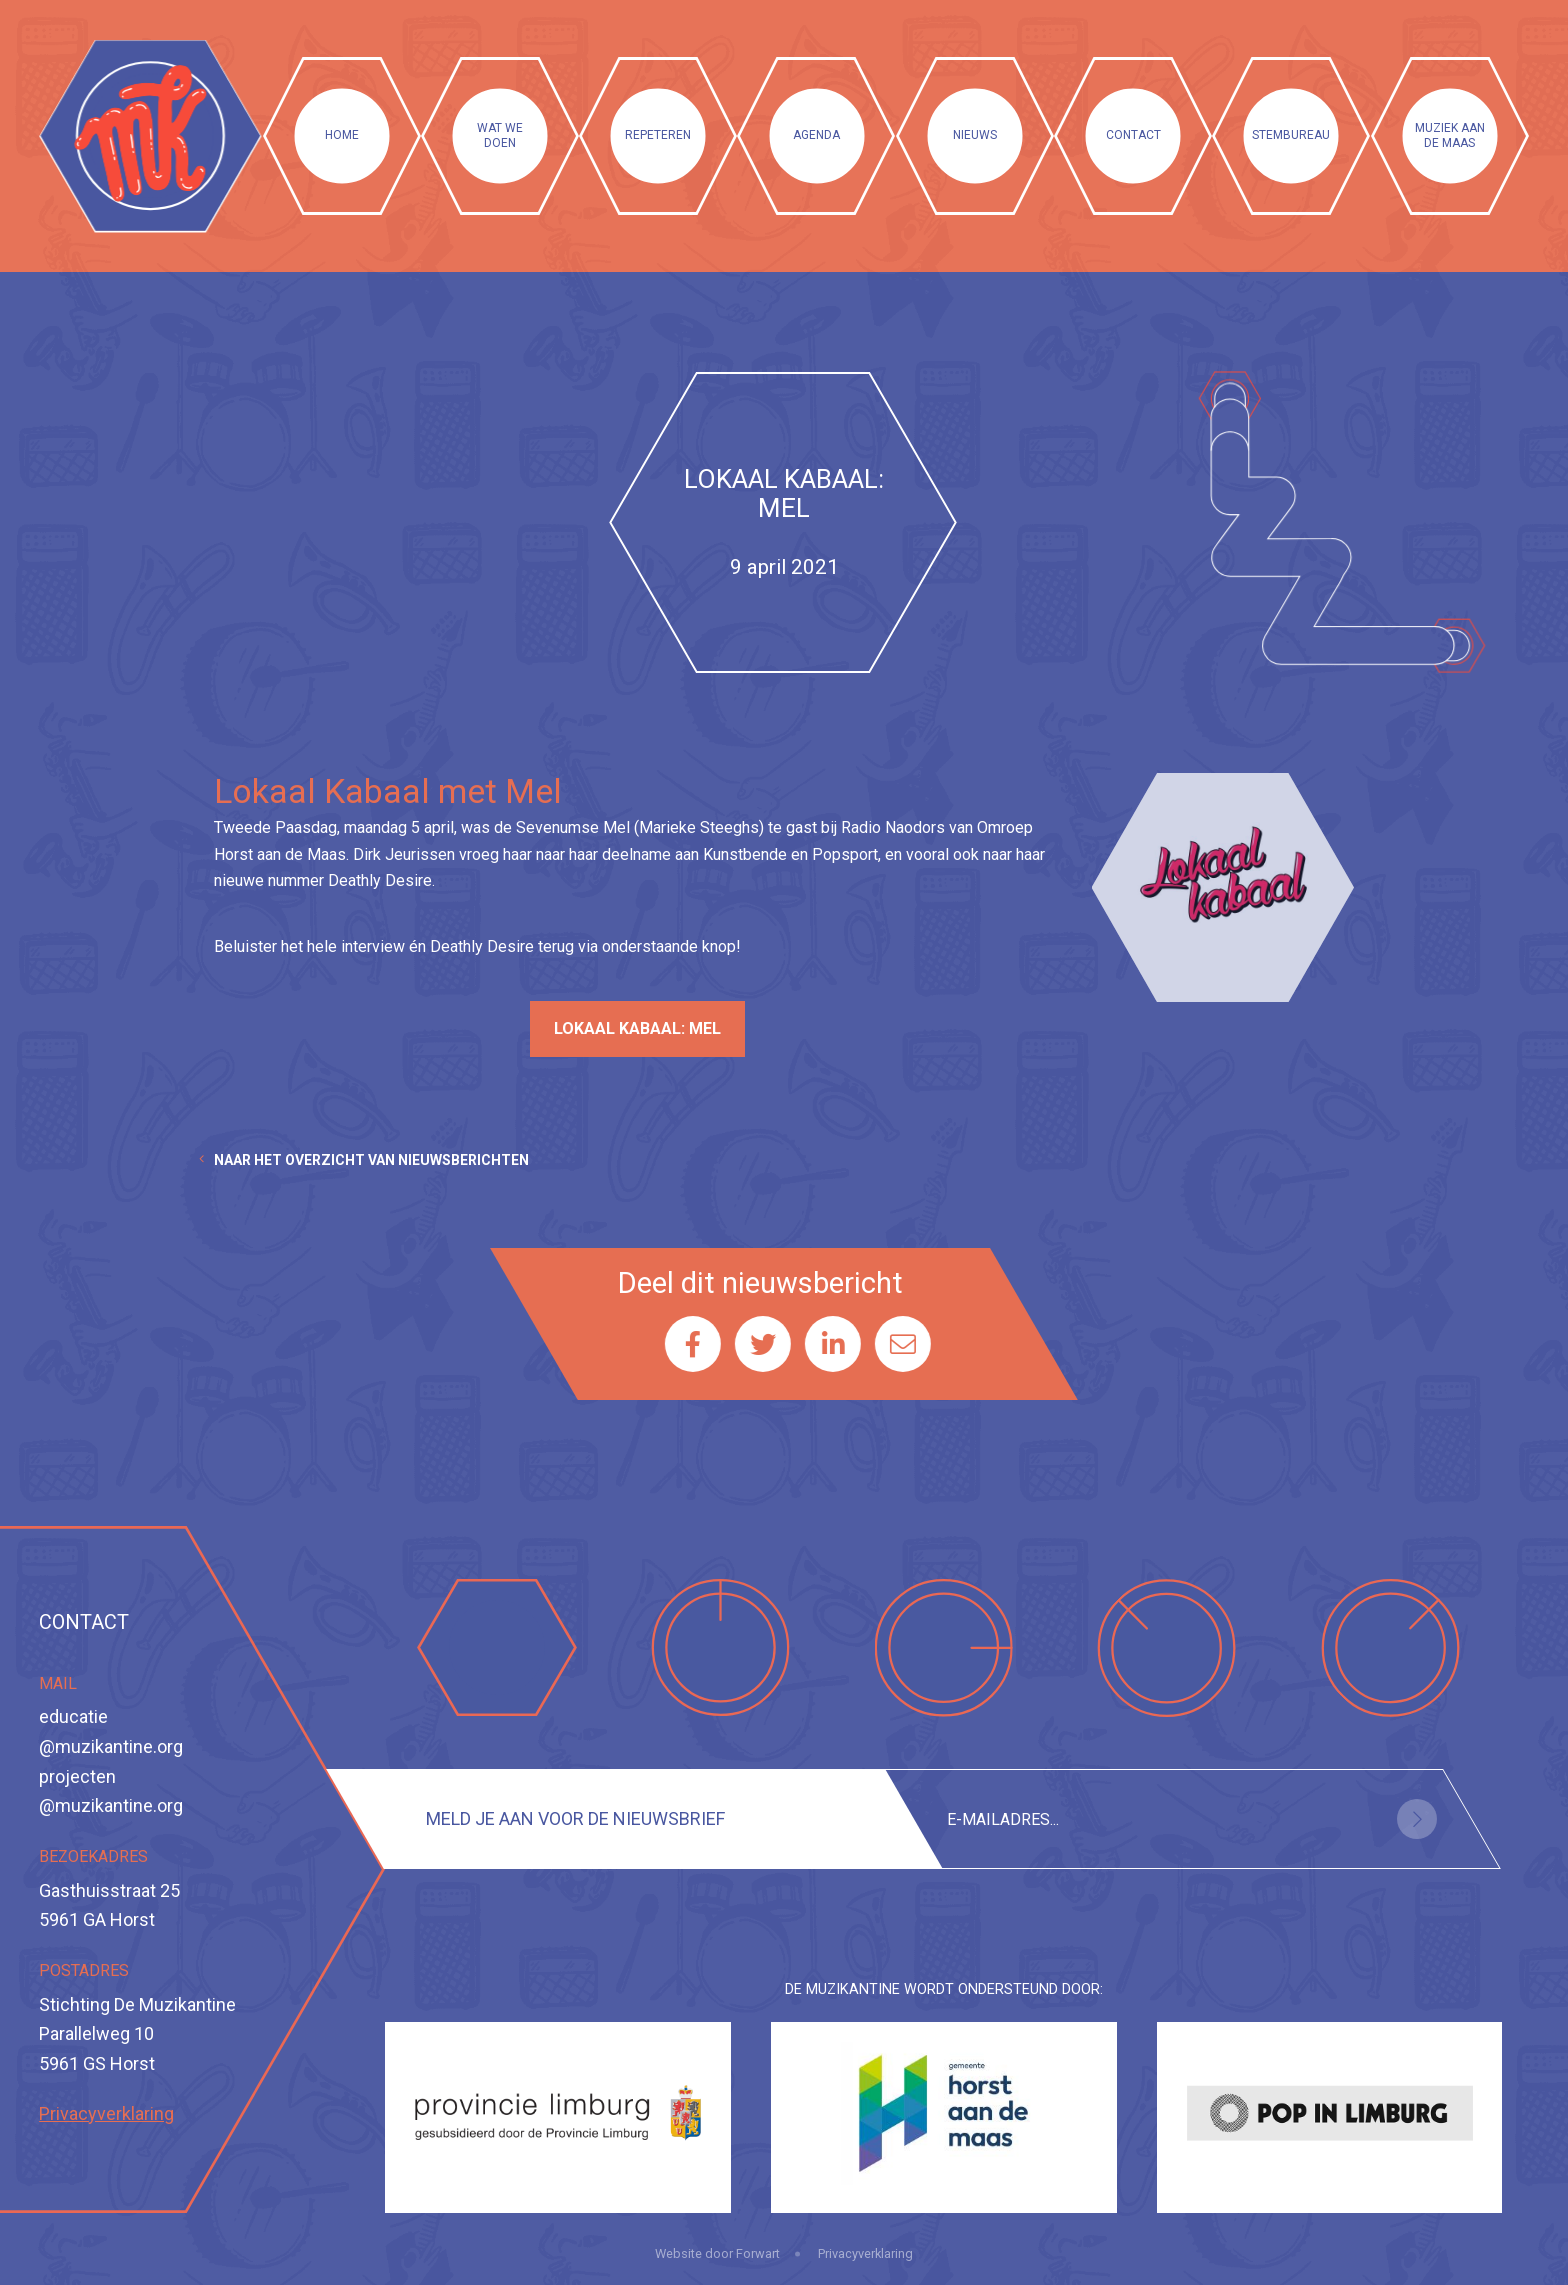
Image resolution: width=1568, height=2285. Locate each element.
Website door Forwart (717, 2253)
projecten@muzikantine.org (111, 1791)
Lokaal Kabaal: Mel (637, 1028)
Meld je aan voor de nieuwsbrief (575, 1819)
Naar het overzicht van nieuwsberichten (371, 1160)
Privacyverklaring (106, 2113)
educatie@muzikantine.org (111, 1731)
